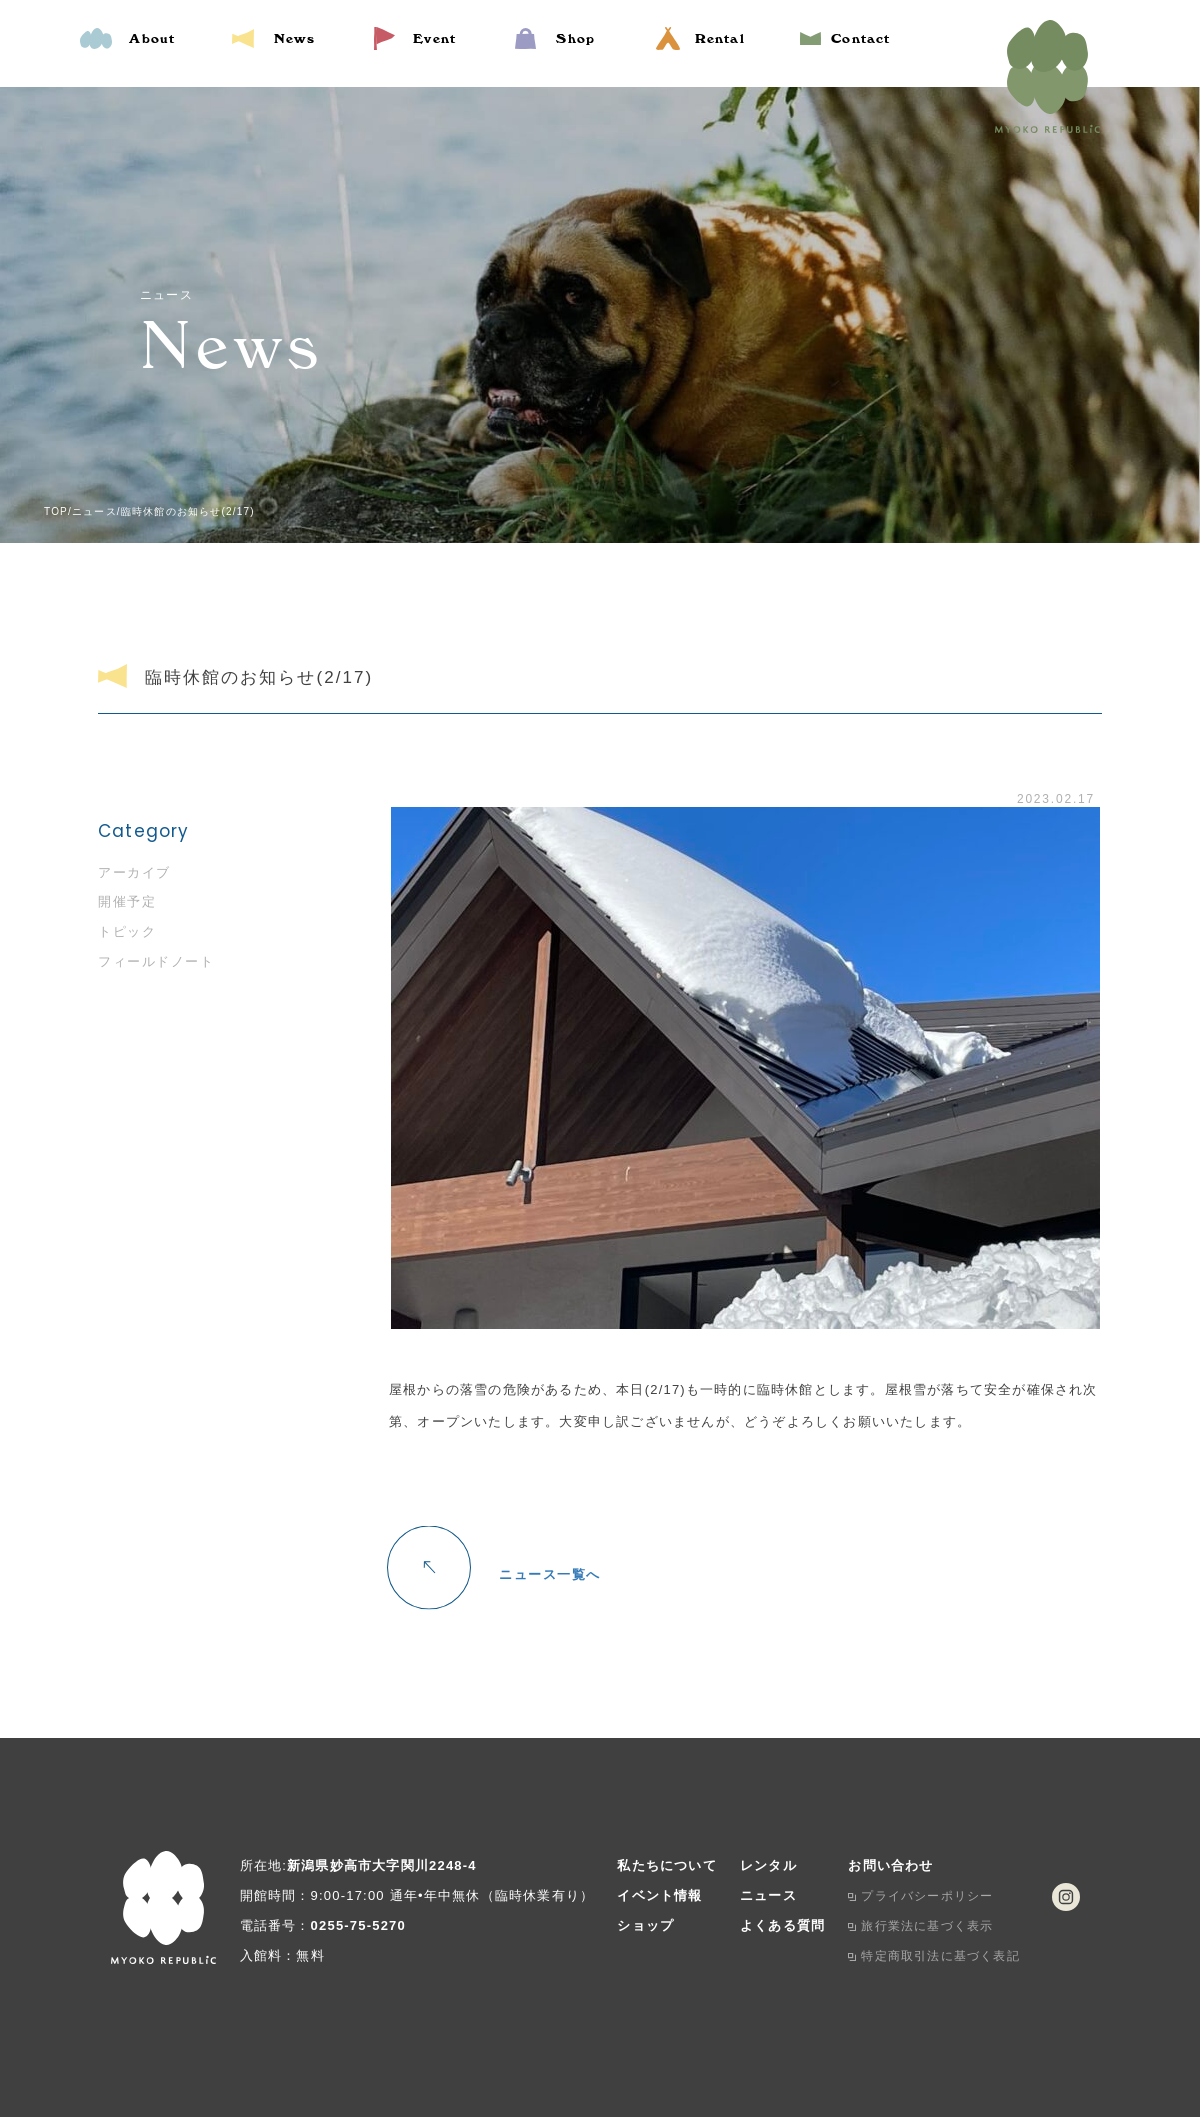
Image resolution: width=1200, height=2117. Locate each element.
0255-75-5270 (358, 1925)
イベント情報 (659, 1895)
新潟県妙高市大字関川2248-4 (382, 1865)
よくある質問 (782, 1925)
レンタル (768, 1865)
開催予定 (127, 901)
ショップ (645, 1925)
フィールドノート (156, 961)
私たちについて (666, 1865)
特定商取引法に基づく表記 (940, 1956)
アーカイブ (134, 872)
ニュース (768, 1895)
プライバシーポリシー (927, 1896)
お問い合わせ (890, 1865)
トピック (127, 931)
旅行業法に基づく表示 (927, 1926)
